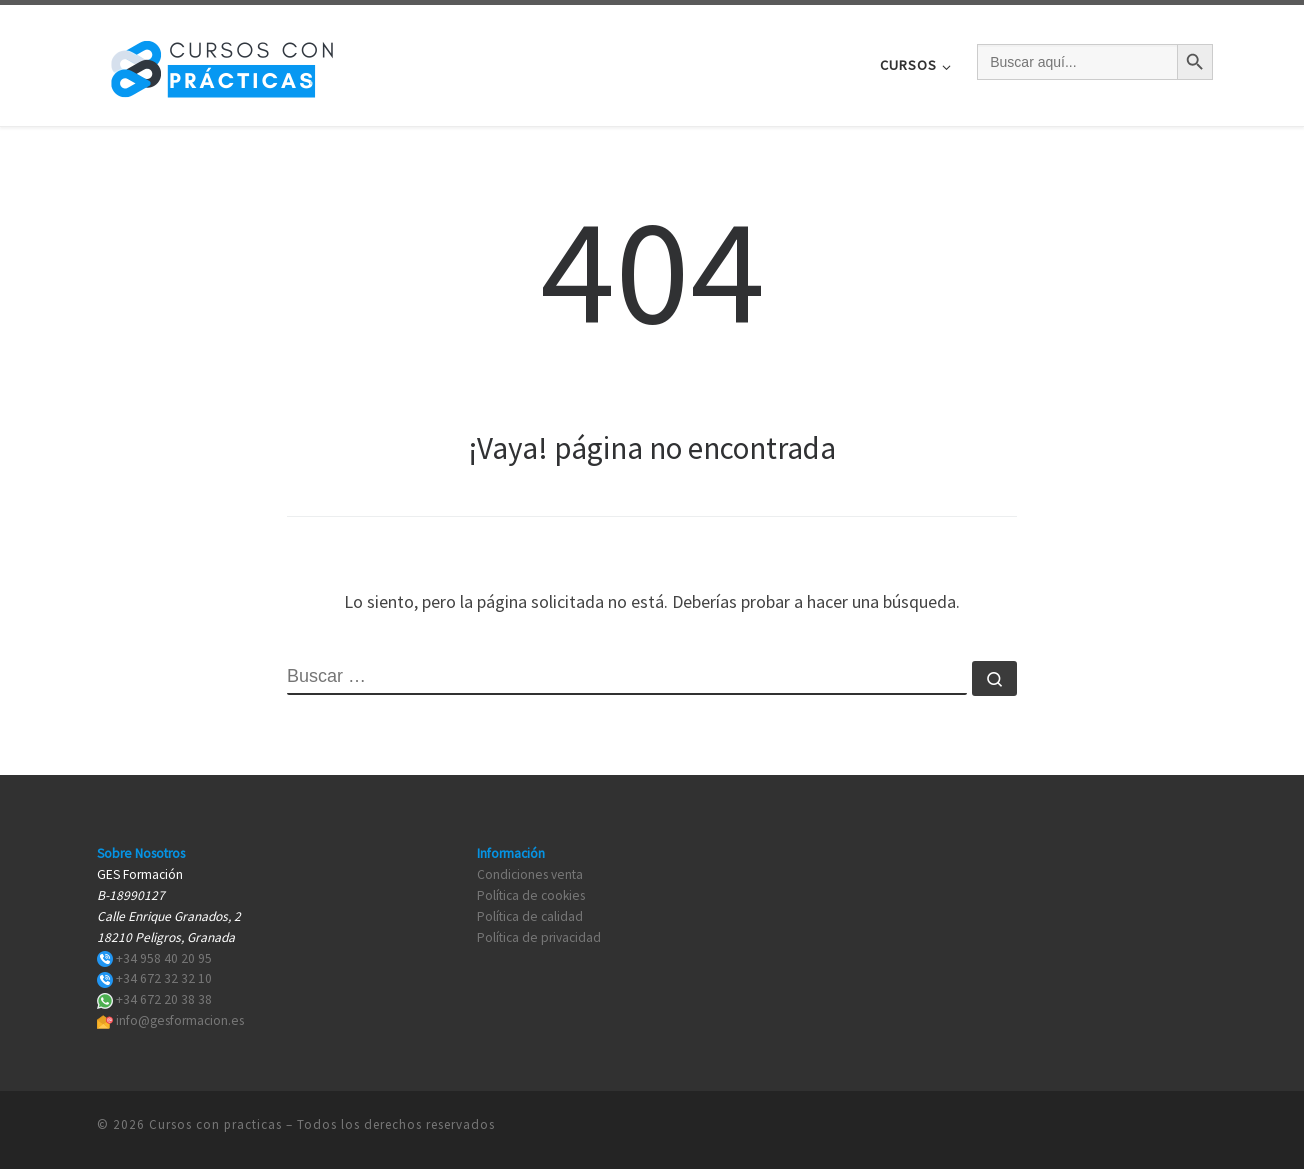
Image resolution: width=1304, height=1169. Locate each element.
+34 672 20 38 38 (164, 999)
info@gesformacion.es (180, 1020)
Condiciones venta (530, 874)
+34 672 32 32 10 (164, 978)
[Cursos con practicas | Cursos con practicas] (222, 61)
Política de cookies (531, 895)
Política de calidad (530, 916)
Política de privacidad (539, 937)
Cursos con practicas (215, 1123)
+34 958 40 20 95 (164, 958)
